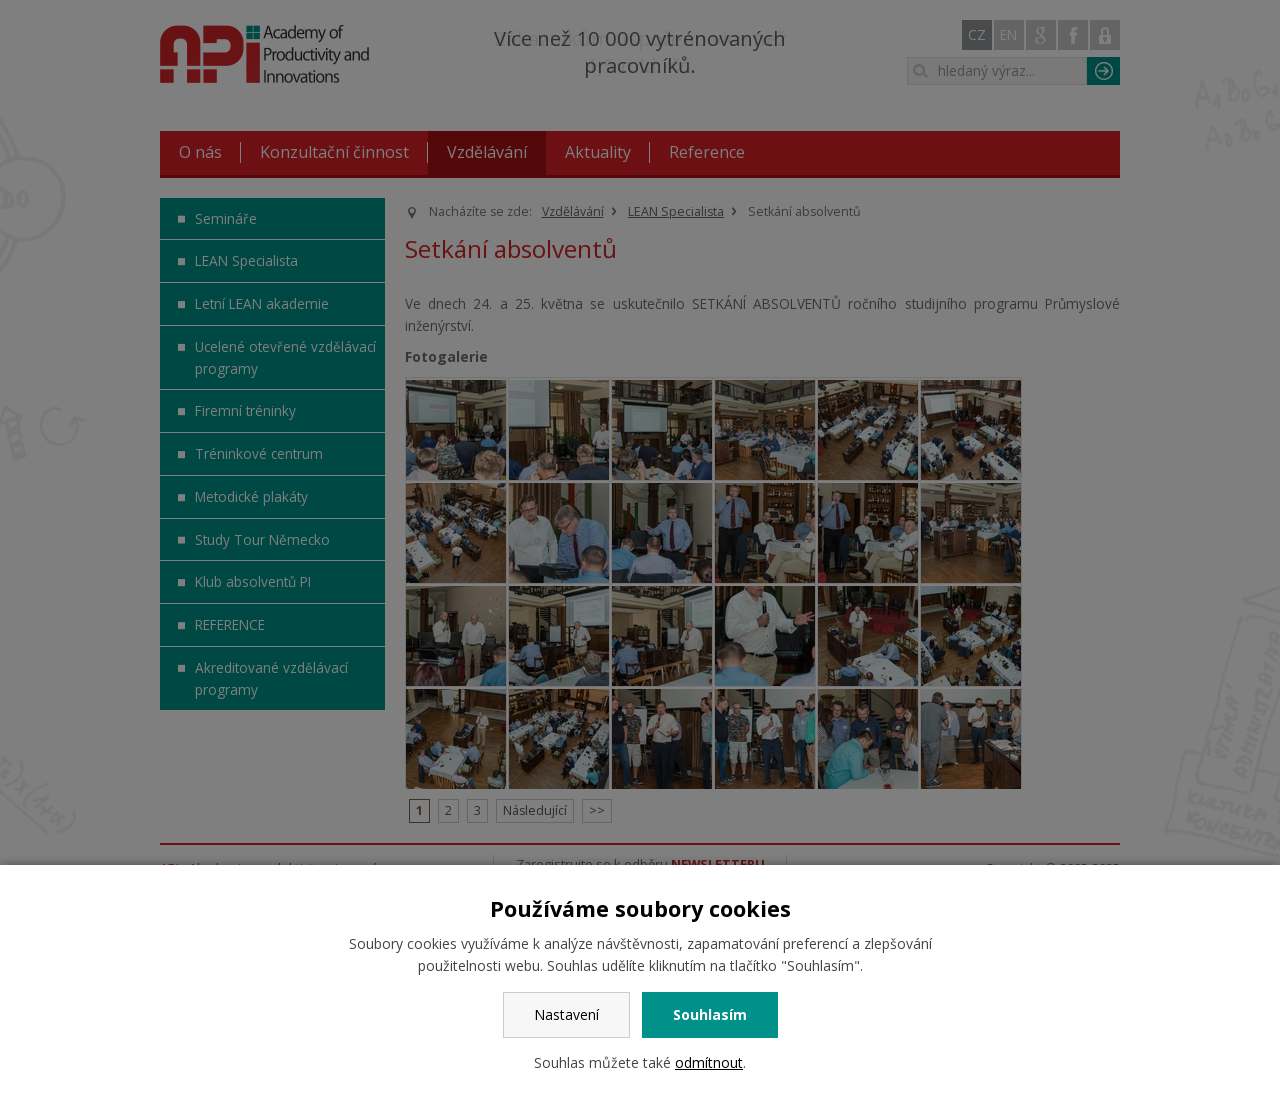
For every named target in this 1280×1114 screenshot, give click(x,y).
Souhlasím (710, 1014)
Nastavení (566, 1014)
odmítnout (709, 1062)
